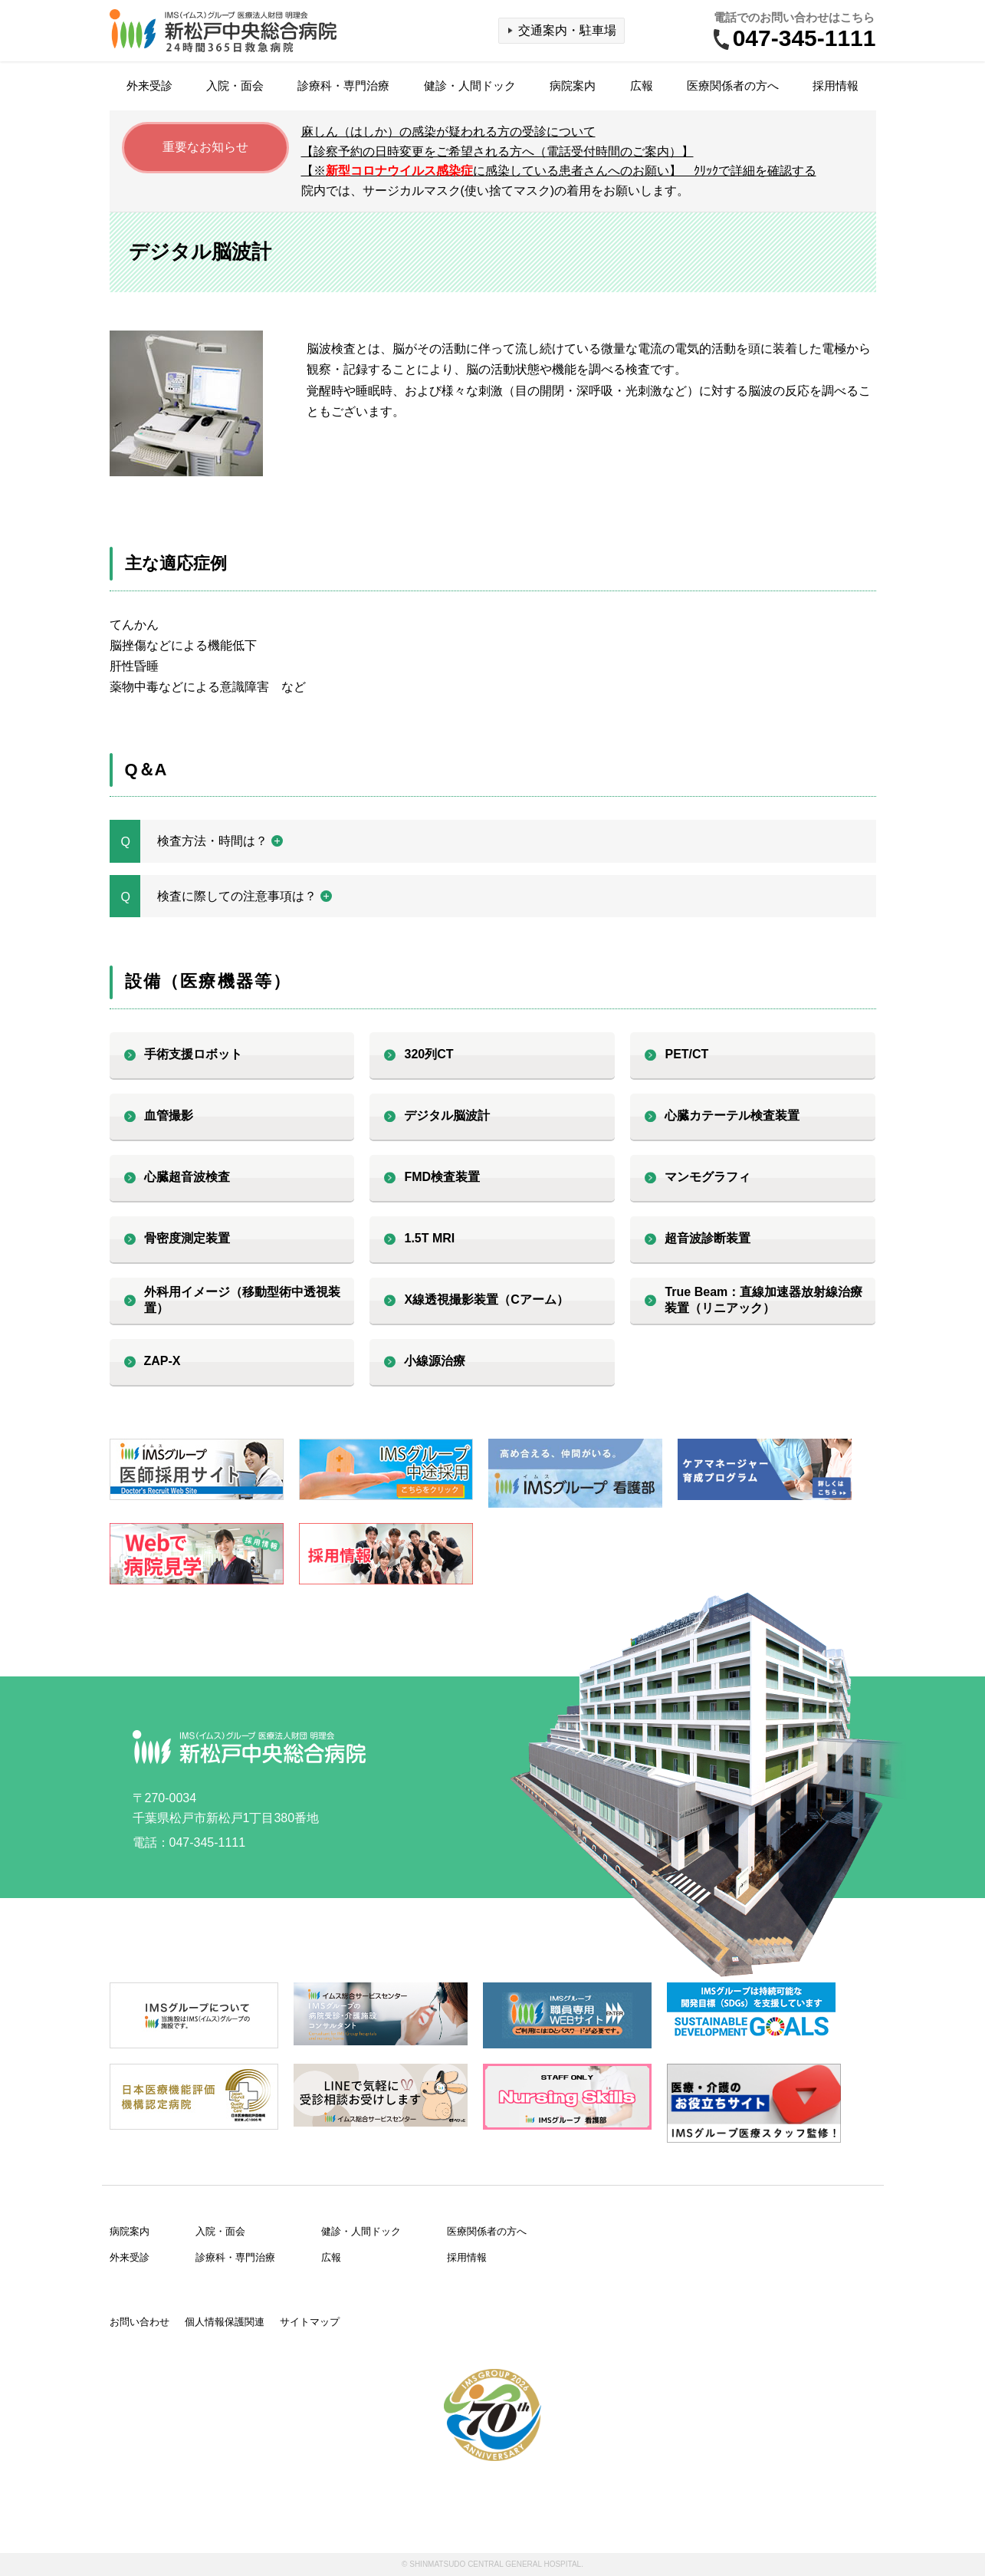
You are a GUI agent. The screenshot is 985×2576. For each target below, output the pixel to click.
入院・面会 (235, 85)
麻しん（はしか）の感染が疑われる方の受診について (448, 131)
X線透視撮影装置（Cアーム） (486, 1299)
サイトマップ (310, 2322)
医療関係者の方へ (733, 85)
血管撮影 (168, 1115)
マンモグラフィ (707, 1176)
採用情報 (836, 85)
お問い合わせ (139, 2322)
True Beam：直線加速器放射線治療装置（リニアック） (763, 1299)
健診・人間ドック (470, 85)
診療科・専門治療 (343, 85)
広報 (641, 85)
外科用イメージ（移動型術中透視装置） (242, 1299)
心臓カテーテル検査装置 (732, 1115)
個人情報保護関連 (224, 2322)
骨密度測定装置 (187, 1238)
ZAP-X (162, 1360)
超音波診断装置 (707, 1238)
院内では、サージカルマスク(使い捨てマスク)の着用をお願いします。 (495, 190)
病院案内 (573, 85)
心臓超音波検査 (187, 1176)
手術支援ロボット (193, 1054)
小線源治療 (434, 1360)
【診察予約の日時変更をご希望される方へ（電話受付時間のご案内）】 (497, 151)
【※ (558, 170)
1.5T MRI (429, 1238)
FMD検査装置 (442, 1176)
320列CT (428, 1054)
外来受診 (149, 85)
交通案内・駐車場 (567, 30)
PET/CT (686, 1054)
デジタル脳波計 (447, 1115)
